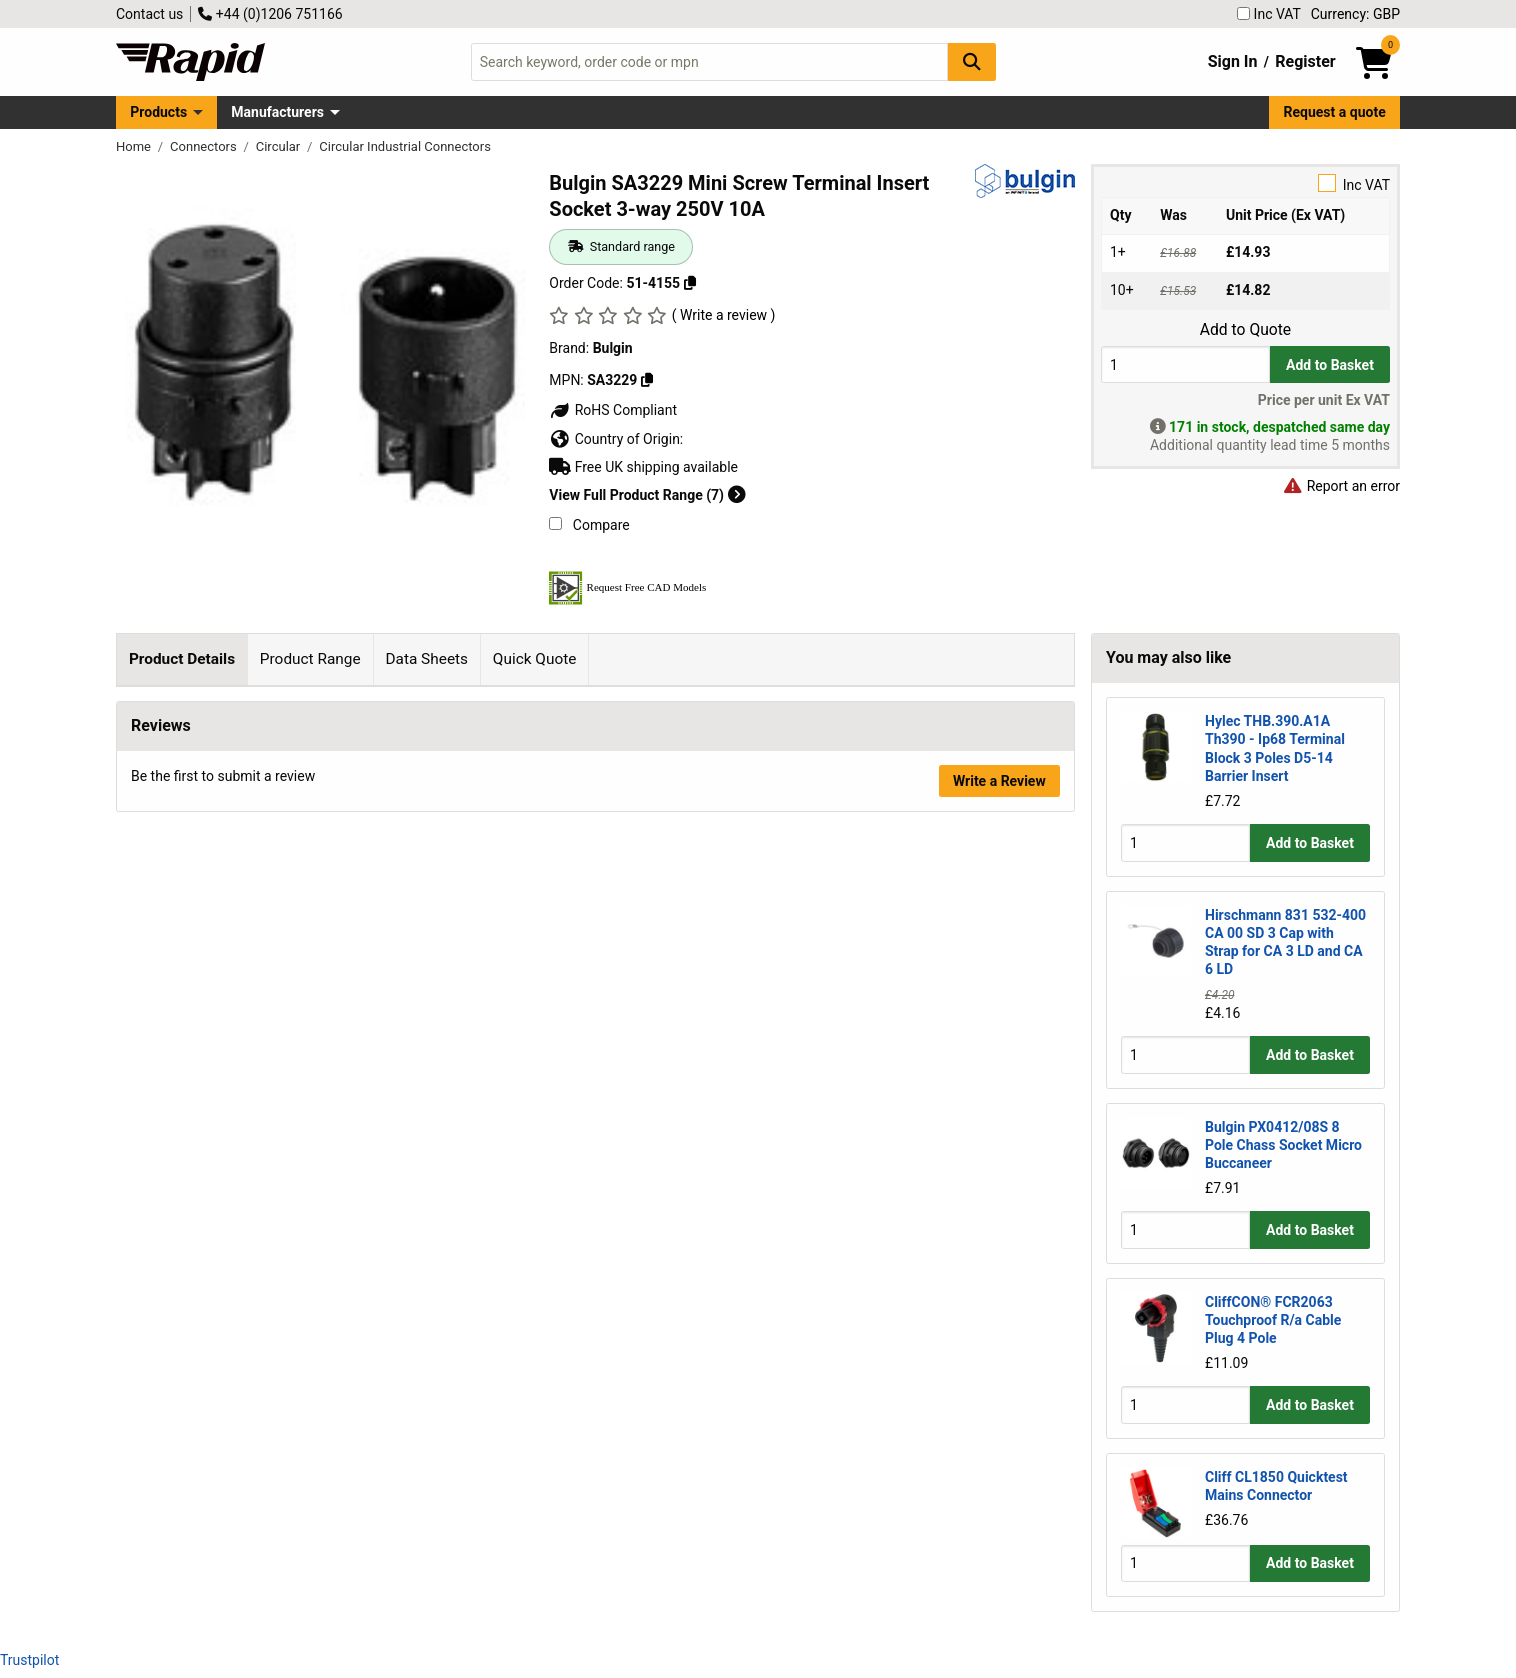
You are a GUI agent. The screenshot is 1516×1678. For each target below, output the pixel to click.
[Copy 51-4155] (690, 283)
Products (158, 112)
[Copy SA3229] (647, 380)
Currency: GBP (1355, 14)
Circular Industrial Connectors (405, 146)
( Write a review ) (724, 315)
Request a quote (1335, 112)
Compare (589, 525)
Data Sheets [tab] (426, 659)
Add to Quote (1245, 330)
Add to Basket (1330, 365)
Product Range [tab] (310, 659)
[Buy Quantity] (1185, 364)
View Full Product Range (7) (647, 495)
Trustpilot (29, 1660)
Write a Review (999, 1097)
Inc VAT (1269, 14)
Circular (280, 146)
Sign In (1233, 61)
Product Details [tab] (182, 659)
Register (1305, 61)
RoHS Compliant (613, 410)
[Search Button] (972, 61)
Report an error (1341, 486)
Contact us (149, 14)
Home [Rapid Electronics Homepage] (135, 146)
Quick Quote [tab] (535, 659)
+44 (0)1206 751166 (270, 14)
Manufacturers (277, 112)
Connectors (205, 146)
